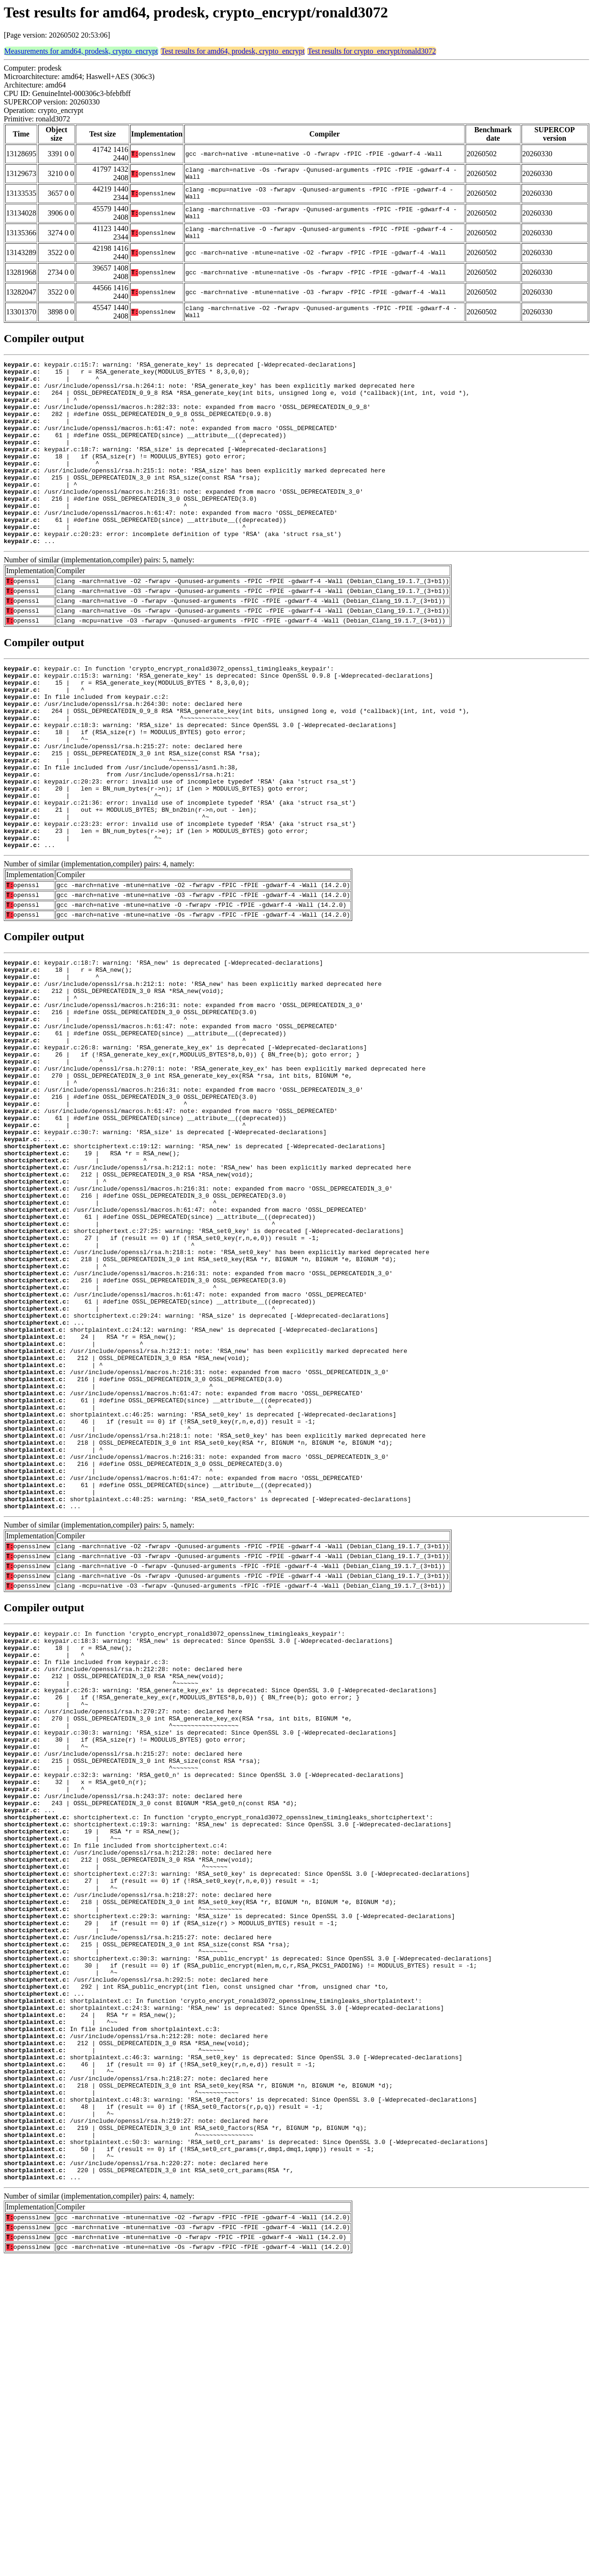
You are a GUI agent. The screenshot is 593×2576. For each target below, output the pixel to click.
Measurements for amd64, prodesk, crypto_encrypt (81, 51)
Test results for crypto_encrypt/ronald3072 (372, 51)
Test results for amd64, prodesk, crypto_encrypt (233, 51)
